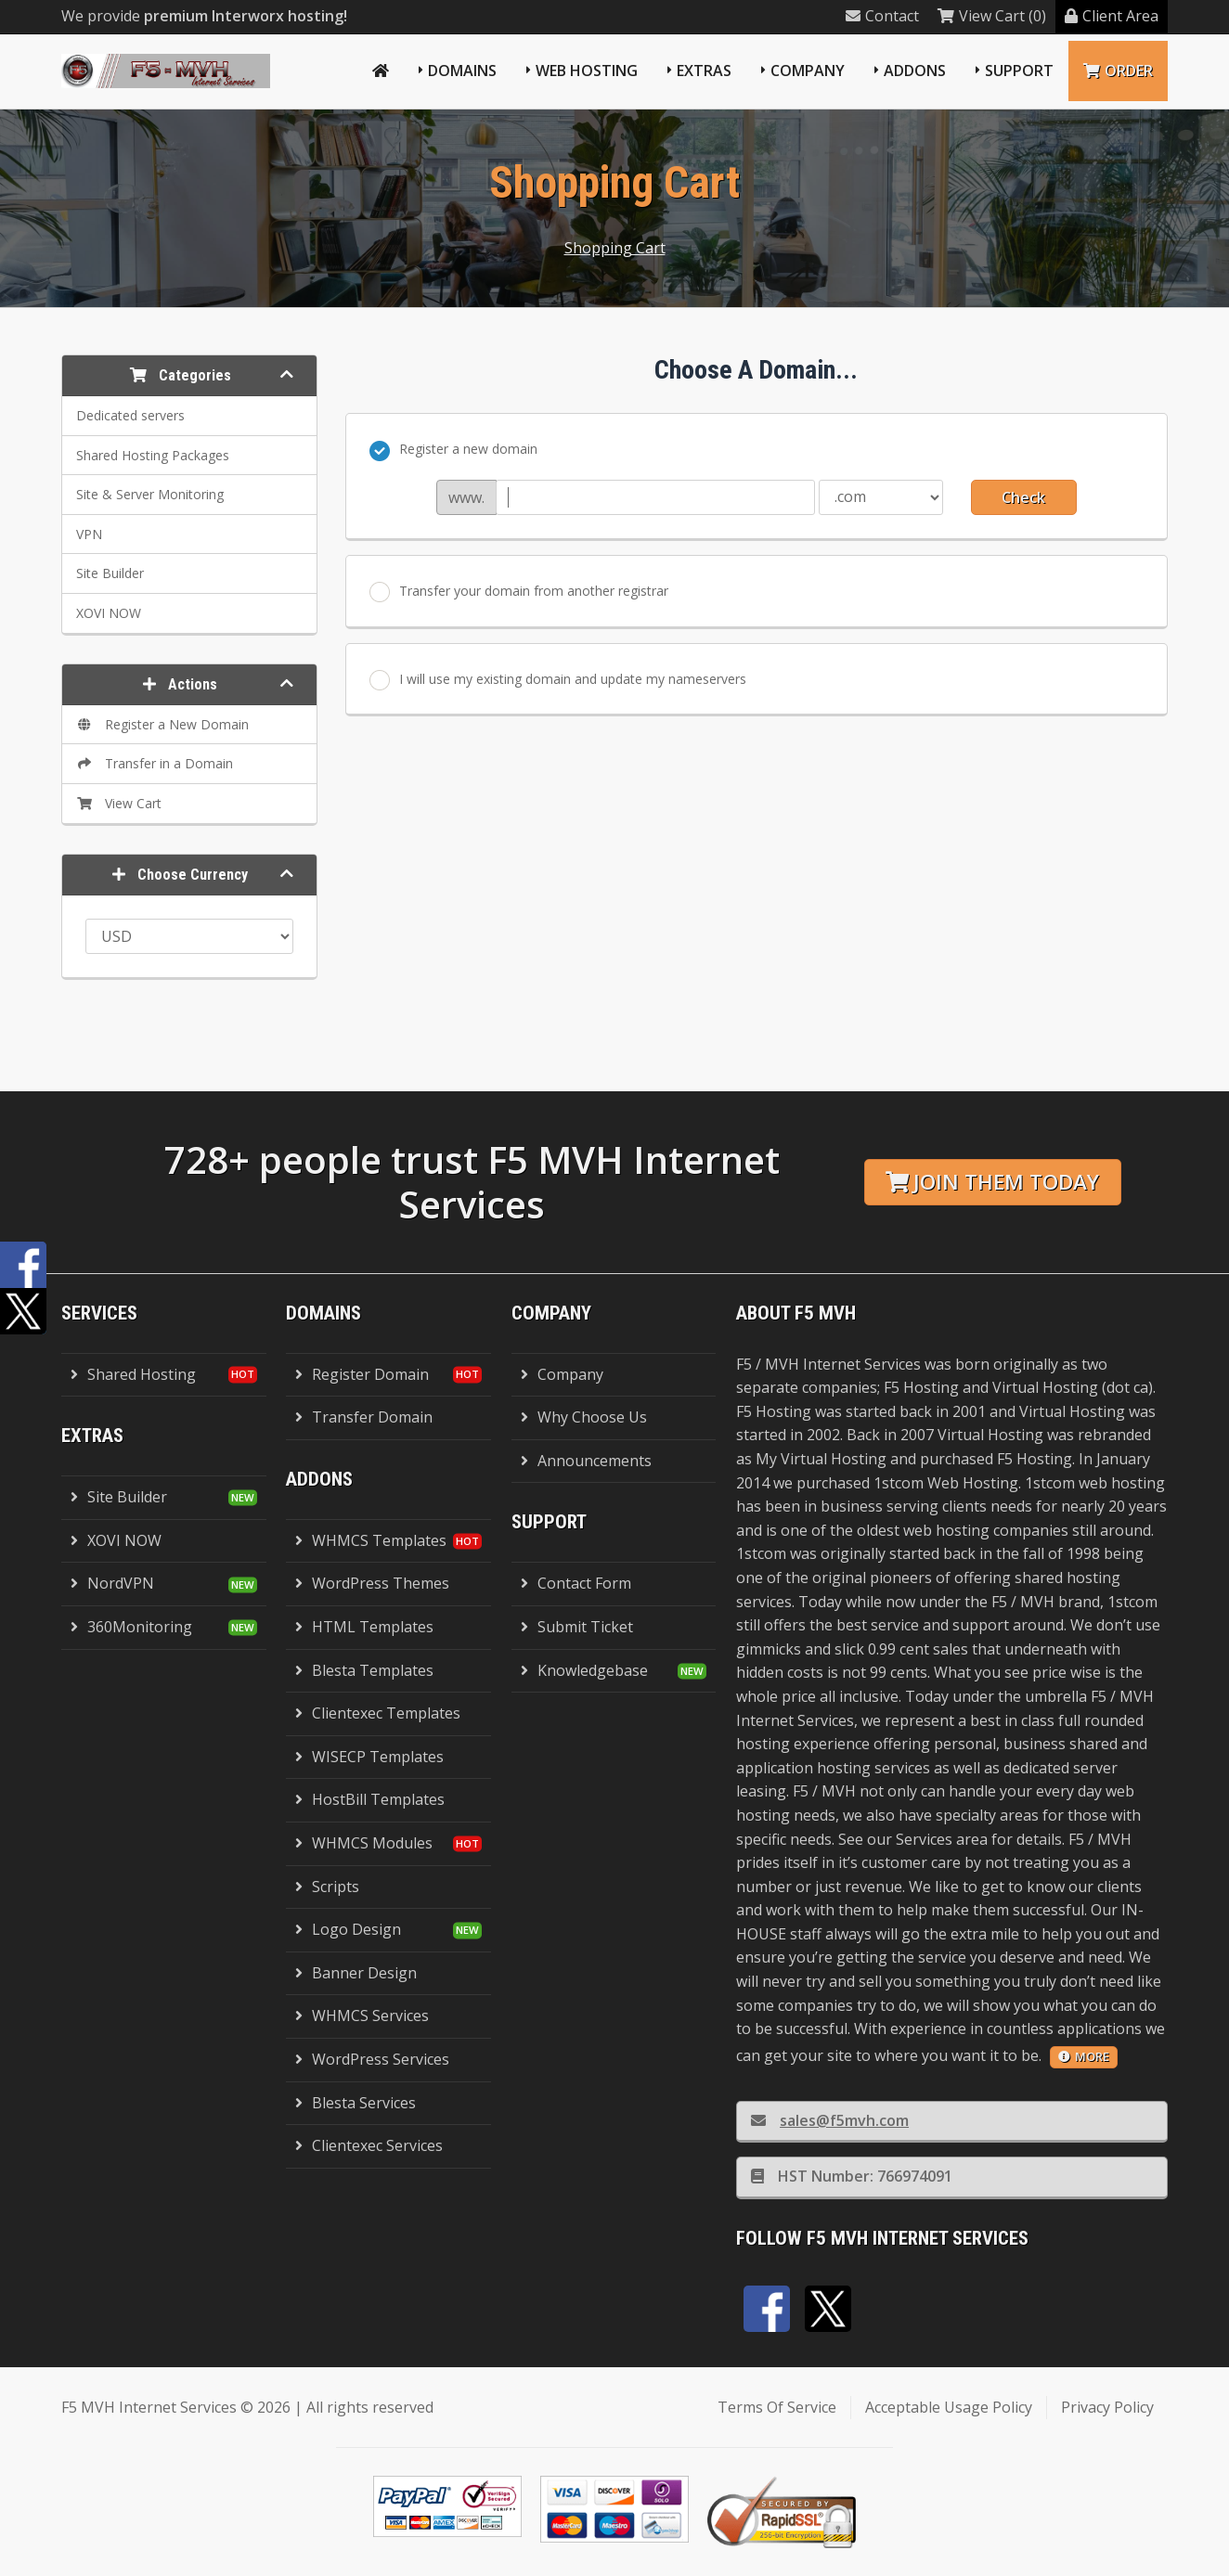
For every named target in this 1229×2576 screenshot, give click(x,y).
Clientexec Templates (377, 1713)
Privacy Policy (1107, 2407)
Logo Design (348, 1929)
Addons (915, 70)
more (1083, 2056)
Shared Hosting (133, 1374)
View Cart (119, 803)
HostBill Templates (370, 1799)
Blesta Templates (364, 1670)
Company (807, 70)
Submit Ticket (577, 1626)
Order (1118, 70)
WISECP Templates (369, 1756)
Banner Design (356, 1973)
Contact (882, 16)
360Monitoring (131, 1626)
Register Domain (362, 1374)
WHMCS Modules (364, 1843)
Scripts (327, 1886)
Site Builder (110, 573)
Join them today (992, 1181)
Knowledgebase (584, 1670)
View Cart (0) (992, 16)
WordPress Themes (372, 1583)
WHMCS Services (362, 2015)
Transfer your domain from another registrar (518, 592)
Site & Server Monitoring (150, 494)
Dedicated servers (130, 415)
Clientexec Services (369, 2145)
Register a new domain (453, 450)
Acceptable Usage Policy (948, 2407)
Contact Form (576, 1583)
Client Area (1111, 16)
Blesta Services (355, 2103)
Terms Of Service (777, 2407)
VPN (89, 534)
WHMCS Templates (370, 1540)
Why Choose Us (584, 1417)
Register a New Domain (162, 724)
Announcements (586, 1460)
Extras (704, 70)
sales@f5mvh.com (830, 2120)
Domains (462, 70)
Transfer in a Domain (154, 763)
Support (1019, 70)
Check (1023, 497)
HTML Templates (364, 1626)
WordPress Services (372, 2059)
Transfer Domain (364, 1417)
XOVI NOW (108, 613)
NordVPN (112, 1583)
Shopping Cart (615, 248)
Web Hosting (587, 70)
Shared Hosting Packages (152, 455)
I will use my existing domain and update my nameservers (557, 680)
